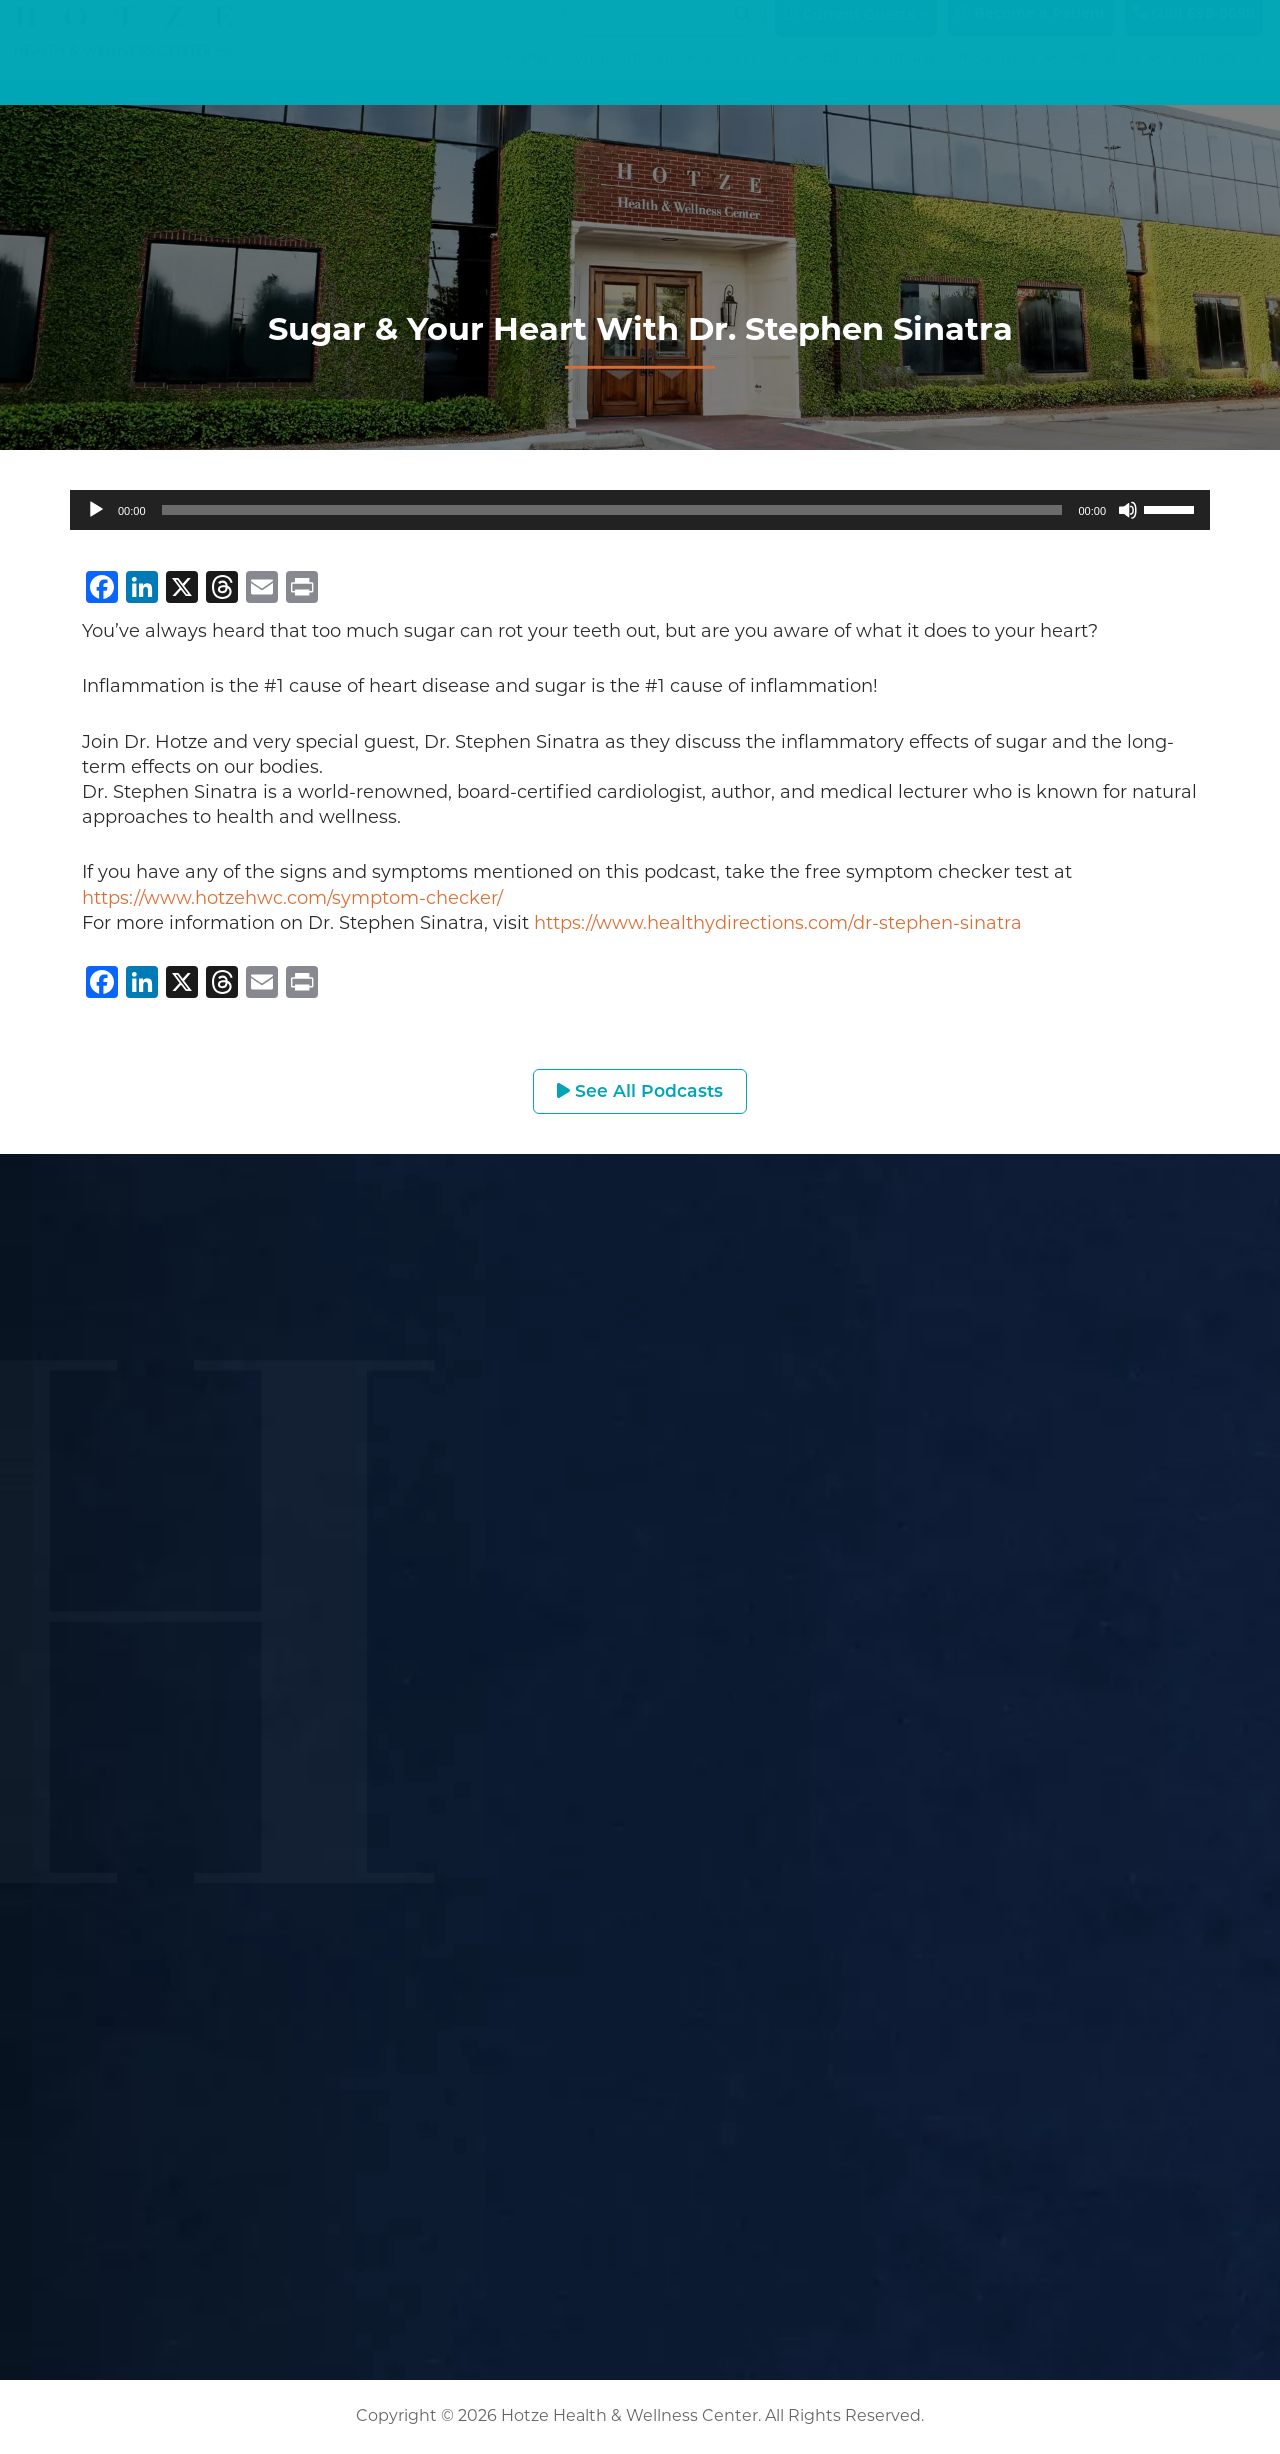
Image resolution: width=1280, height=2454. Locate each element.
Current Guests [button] (848, 34)
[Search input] (656, 34)
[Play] (96, 510)
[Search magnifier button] (743, 34)
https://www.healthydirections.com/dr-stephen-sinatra (778, 923)
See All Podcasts (640, 1091)
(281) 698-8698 (1194, 33)
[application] (640, 510)
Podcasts (910, 79)
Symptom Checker (639, 79)
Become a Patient (1031, 33)
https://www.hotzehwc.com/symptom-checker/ (292, 898)
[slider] (612, 510)
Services (768, 79)
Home (529, 79)
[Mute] (1128, 510)
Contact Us (1219, 79)
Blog (842, 79)
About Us (1116, 79)
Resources (1008, 79)
